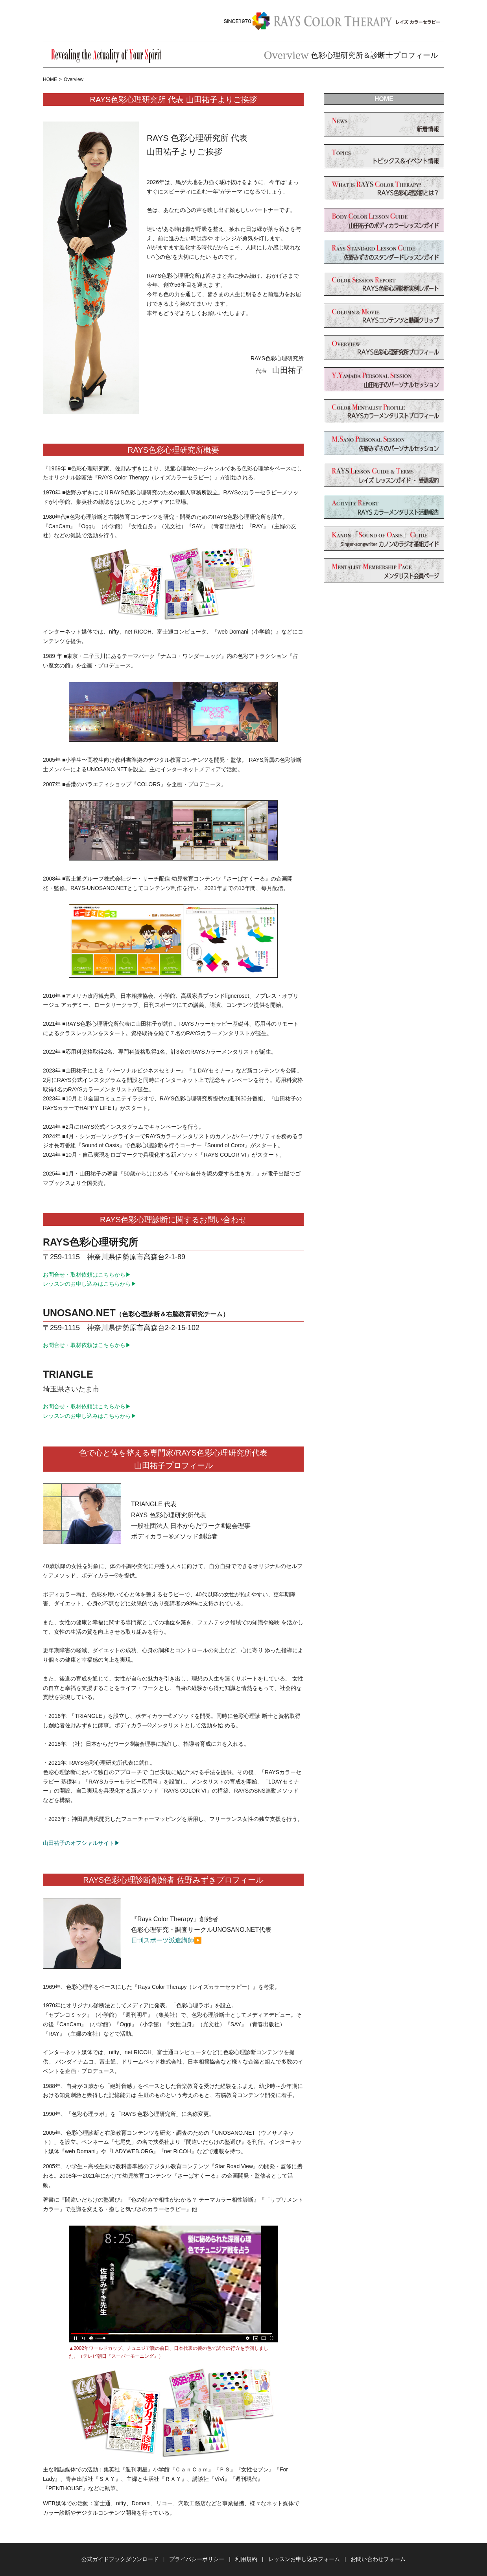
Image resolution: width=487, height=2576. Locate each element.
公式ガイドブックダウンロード (120, 2559)
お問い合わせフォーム (378, 2559)
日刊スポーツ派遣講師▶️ (166, 1940)
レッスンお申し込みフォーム (304, 2559)
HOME (50, 79)
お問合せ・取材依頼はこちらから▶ (87, 1274)
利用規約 (246, 2559)
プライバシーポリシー (196, 2559)
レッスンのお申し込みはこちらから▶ (90, 1284)
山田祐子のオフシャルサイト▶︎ (81, 1843)
